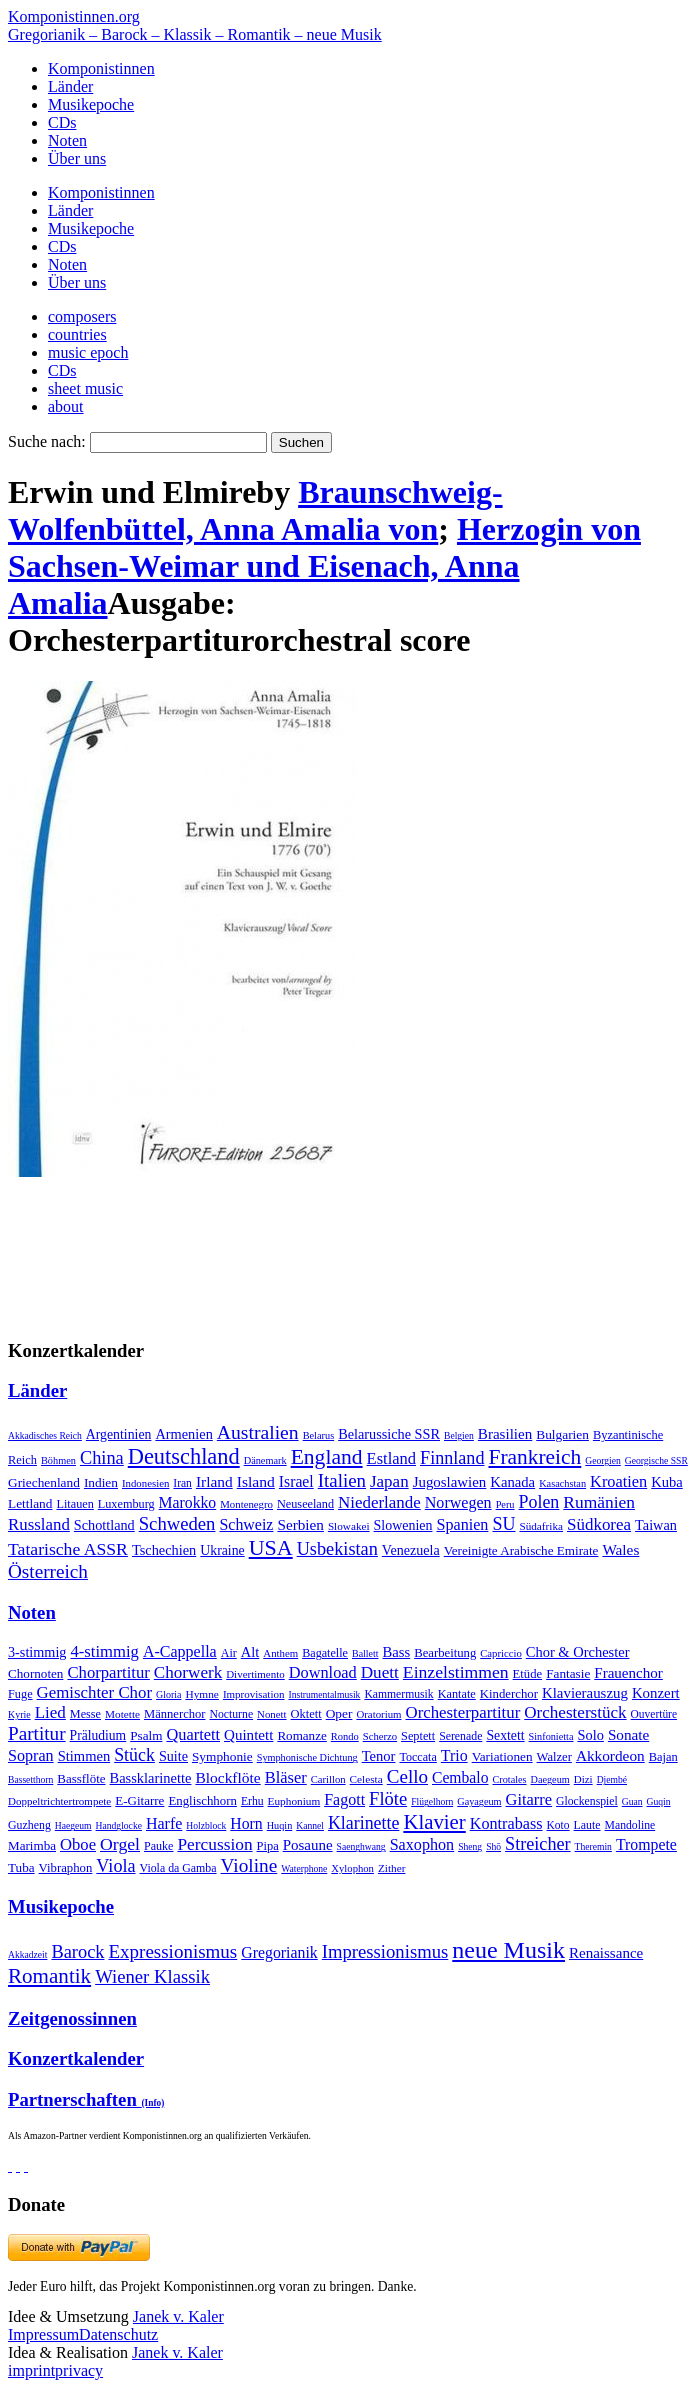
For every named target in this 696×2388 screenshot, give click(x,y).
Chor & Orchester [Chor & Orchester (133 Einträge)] (578, 1652)
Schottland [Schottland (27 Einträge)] (104, 1525)
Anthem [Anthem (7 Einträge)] (280, 1653)
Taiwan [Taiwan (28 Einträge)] (656, 1525)
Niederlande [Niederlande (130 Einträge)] (379, 1502)
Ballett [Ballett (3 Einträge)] (365, 1653)
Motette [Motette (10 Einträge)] (122, 1714)
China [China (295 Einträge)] (102, 1458)
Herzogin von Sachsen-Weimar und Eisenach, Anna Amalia (324, 566)
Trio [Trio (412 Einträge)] (454, 1755)
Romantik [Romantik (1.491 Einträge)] (49, 1976)
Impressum (43, 2334)
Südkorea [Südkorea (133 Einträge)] (599, 1524)
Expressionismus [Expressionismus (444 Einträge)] (172, 1951)
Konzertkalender (76, 2058)
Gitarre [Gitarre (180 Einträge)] (529, 1799)
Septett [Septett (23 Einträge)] (418, 1736)
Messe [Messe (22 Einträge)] (85, 1714)
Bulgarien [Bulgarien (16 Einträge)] (562, 1434)
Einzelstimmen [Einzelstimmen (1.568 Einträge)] (456, 1672)
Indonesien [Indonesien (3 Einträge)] (145, 1483)
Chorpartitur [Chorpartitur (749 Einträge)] (108, 1672)
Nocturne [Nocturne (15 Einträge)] (231, 1714)
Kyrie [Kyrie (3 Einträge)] (19, 1714)
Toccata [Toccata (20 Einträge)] (417, 1757)
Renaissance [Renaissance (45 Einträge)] (606, 1953)
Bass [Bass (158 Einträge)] (397, 1652)
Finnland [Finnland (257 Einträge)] (452, 1458)
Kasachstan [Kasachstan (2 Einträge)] (562, 1483)
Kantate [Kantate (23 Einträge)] (457, 1694)
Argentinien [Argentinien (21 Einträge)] (119, 1434)
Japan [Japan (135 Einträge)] (389, 1481)
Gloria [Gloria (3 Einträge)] (168, 1694)
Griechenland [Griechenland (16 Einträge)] (44, 1482)
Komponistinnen (101, 68)
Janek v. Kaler (178, 2316)
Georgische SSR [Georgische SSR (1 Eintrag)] (656, 1460)
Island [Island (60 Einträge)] (256, 1481)
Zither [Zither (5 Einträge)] (392, 1868)
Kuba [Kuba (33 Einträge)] (667, 1482)
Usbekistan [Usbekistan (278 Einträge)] (337, 1549)
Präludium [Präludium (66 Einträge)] (98, 1735)
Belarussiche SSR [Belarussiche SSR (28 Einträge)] (389, 1434)
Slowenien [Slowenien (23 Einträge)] (403, 1525)
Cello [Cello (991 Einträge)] (407, 1776)
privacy (79, 2370)
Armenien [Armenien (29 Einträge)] (183, 1434)
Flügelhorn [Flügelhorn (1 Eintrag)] (432, 1801)
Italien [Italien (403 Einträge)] (342, 1480)
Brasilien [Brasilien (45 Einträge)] (505, 1434)
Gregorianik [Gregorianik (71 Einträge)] (279, 1952)
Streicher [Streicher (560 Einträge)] (538, 1844)
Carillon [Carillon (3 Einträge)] (328, 1779)
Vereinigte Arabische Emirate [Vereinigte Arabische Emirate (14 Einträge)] (521, 1550)
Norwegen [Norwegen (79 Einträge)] (458, 1502)
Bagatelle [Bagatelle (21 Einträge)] (325, 1653)
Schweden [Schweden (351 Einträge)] (177, 1523)
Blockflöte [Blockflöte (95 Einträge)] (227, 1777)
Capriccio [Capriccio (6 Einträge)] (501, 1653)
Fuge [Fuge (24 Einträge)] (20, 1694)
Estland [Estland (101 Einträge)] (392, 1458)
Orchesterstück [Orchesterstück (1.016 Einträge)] (575, 1712)
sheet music (85, 388)
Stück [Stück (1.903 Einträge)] (134, 1755)
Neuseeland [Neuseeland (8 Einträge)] (305, 1504)
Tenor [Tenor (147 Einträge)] (379, 1756)
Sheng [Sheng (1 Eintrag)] (470, 1846)
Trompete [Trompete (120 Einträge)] (646, 1844)
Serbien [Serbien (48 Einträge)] (300, 1524)
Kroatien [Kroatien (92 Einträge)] (618, 1481)
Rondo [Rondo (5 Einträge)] (345, 1736)
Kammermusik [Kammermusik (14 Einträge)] (398, 1694)
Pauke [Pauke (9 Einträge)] (158, 1846)
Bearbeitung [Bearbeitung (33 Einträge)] (445, 1653)
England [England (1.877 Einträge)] (327, 1457)
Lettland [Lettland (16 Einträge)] (30, 1503)
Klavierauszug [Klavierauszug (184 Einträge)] (585, 1693)
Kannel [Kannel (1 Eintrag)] (310, 1825)
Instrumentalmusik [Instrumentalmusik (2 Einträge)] (324, 1694)
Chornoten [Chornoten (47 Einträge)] (35, 1673)
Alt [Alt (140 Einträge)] (250, 1652)
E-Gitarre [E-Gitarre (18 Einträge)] (139, 1800)
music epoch (88, 352)
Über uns (77, 158)
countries (77, 334)
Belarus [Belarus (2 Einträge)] (319, 1435)
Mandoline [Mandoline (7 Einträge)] (630, 1825)
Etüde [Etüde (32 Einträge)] (528, 1674)
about (66, 406)
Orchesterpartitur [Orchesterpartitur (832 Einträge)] (463, 1712)
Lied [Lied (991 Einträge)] (50, 1712)
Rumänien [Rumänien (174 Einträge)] (599, 1502)
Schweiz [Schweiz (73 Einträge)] (246, 1524)
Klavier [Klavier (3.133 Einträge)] (434, 1821)
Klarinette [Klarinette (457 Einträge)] (363, 1823)
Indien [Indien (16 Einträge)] (101, 1482)
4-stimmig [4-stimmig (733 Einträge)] (104, 1651)
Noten (67, 140)
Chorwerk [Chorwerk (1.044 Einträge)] (188, 1672)
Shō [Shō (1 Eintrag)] (493, 1846)
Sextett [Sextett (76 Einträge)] (505, 1735)
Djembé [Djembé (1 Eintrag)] (612, 1779)
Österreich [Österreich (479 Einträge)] (48, 1571)
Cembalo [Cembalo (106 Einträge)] (460, 1777)
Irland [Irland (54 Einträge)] (214, 1481)
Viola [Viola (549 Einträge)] (115, 1866)
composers (82, 316)
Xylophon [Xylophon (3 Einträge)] (352, 1868)
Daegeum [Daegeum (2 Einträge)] (550, 1779)
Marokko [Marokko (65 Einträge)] (188, 1502)
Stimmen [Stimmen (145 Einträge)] (84, 1756)
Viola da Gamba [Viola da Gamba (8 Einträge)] (178, 1868)
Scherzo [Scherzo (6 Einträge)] (380, 1736)
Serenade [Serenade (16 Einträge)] (460, 1736)
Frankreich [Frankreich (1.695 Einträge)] (534, 1457)
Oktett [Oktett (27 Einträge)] (306, 1714)
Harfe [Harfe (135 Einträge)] (164, 1823)
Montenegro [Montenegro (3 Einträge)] (246, 1504)
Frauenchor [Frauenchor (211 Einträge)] (628, 1673)
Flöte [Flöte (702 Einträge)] (388, 1798)
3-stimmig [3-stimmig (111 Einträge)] (37, 1652)
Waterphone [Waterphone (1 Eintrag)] (304, 1868)
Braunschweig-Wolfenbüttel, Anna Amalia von (255, 510)
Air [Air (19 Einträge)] (229, 1653)
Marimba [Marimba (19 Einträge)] (32, 1845)
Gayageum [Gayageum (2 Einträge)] (479, 1801)
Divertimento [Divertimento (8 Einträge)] (255, 1674)
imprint (31, 2370)
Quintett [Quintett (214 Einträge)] (248, 1735)
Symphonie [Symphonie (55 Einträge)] (222, 1756)
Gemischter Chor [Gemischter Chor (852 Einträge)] (94, 1692)
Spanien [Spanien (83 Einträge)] (462, 1524)
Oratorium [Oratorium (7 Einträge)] (378, 1714)
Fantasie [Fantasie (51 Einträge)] (568, 1673)
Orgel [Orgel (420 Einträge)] (120, 1844)
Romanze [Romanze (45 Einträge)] (301, 1735)
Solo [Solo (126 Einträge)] (591, 1735)
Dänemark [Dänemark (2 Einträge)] (265, 1460)
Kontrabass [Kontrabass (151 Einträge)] (506, 1823)
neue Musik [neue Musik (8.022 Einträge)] (508, 1950)
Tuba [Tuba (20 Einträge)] (21, 1867)
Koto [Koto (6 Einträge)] (558, 1825)
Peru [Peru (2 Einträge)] (505, 1504)
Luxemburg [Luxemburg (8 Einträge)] (126, 1504)
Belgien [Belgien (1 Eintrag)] (459, 1435)
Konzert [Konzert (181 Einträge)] (656, 1693)
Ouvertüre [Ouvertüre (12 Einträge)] (654, 1714)
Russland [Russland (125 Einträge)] (39, 1524)
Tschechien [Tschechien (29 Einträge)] (164, 1550)
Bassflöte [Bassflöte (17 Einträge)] (81, 1778)
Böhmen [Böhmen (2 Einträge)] (58, 1460)
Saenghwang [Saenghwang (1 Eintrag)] (361, 1846)
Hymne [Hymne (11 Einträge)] (201, 1694)
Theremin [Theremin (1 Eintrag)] (593, 1846)
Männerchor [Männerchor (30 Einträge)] (174, 1714)
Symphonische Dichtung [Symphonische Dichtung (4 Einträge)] (307, 1757)
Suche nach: (47, 441)
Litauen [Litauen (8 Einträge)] (74, 1504)
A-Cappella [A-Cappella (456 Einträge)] (180, 1651)
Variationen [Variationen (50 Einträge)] (502, 1756)
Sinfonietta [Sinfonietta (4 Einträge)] (551, 1736)
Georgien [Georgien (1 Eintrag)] (603, 1460)
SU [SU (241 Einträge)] (503, 1524)
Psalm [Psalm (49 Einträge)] (146, 1735)
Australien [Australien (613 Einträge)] (258, 1432)
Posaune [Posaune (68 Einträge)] (308, 1845)
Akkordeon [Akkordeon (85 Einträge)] (610, 1755)
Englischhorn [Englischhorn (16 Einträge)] (202, 1801)
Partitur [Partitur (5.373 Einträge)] (37, 1733)
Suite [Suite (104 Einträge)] (173, 1756)
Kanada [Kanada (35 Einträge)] (512, 1482)
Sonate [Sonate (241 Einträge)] (628, 1734)
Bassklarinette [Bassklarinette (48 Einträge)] (151, 1778)
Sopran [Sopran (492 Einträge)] (31, 1755)
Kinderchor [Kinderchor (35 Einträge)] (509, 1694)
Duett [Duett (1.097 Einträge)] (380, 1672)
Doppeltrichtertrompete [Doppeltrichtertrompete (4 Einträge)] (59, 1801)
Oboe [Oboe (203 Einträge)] (78, 1844)
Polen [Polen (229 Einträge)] (539, 1502)
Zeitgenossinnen (72, 2018)
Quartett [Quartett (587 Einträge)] (193, 1734)
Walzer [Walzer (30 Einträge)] (554, 1757)
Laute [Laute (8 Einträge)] (587, 1825)
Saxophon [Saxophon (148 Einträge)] (422, 1844)
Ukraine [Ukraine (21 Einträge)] (222, 1550)
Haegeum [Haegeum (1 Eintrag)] (73, 1825)
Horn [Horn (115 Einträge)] (246, 1823)
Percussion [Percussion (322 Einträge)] (214, 1844)
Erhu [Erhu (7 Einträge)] (252, 1801)
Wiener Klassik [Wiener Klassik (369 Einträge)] (152, 1976)
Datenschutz (118, 2334)
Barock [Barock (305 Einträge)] (77, 1952)
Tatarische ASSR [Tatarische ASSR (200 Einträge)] (68, 1549)
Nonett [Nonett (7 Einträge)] (271, 1714)
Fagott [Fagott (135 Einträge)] (344, 1799)
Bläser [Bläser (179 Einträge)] (286, 1777)
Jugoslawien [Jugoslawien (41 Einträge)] (450, 1482)
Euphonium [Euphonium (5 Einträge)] (294, 1801)
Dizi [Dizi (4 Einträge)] (583, 1779)
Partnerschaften (86, 2099)
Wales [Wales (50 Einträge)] (620, 1549)
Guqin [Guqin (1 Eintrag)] (659, 1801)
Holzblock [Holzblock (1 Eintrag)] (206, 1825)
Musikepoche (91, 104)
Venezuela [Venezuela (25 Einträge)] (411, 1550)
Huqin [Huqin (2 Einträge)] (280, 1825)
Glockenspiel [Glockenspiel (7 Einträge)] (587, 1801)
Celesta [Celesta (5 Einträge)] (366, 1779)
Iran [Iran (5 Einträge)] (182, 1483)
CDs (62, 122)
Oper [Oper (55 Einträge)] (339, 1713)
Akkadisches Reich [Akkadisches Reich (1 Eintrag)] (45, 1435)
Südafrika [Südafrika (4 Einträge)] (541, 1526)
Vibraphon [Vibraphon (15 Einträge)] (66, 1868)
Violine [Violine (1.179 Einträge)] (249, 1865)
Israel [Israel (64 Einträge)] (296, 1481)
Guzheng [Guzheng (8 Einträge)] (29, 1825)
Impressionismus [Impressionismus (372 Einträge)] (385, 1951)
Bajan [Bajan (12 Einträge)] (663, 1757)
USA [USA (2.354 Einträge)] (271, 1547)
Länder (70, 86)
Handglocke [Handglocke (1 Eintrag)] (119, 1825)
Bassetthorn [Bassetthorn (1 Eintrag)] (30, 1779)
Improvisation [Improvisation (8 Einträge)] (254, 1694)
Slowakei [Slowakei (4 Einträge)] (349, 1526)
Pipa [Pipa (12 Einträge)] (268, 1846)
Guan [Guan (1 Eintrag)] (632, 1801)
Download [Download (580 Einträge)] (323, 1672)
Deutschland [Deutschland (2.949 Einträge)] (184, 1456)
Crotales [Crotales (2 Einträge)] (509, 1779)
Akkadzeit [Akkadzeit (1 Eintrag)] (27, 1954)
